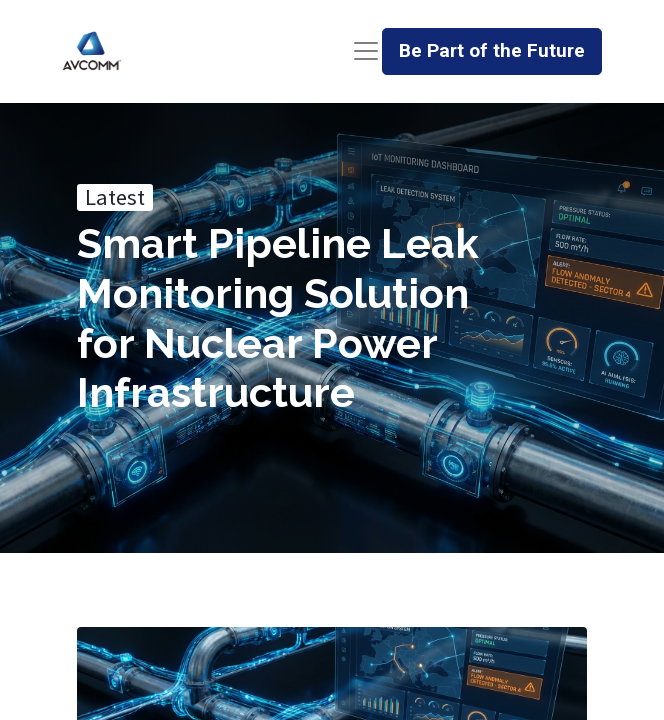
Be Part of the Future (492, 50)
